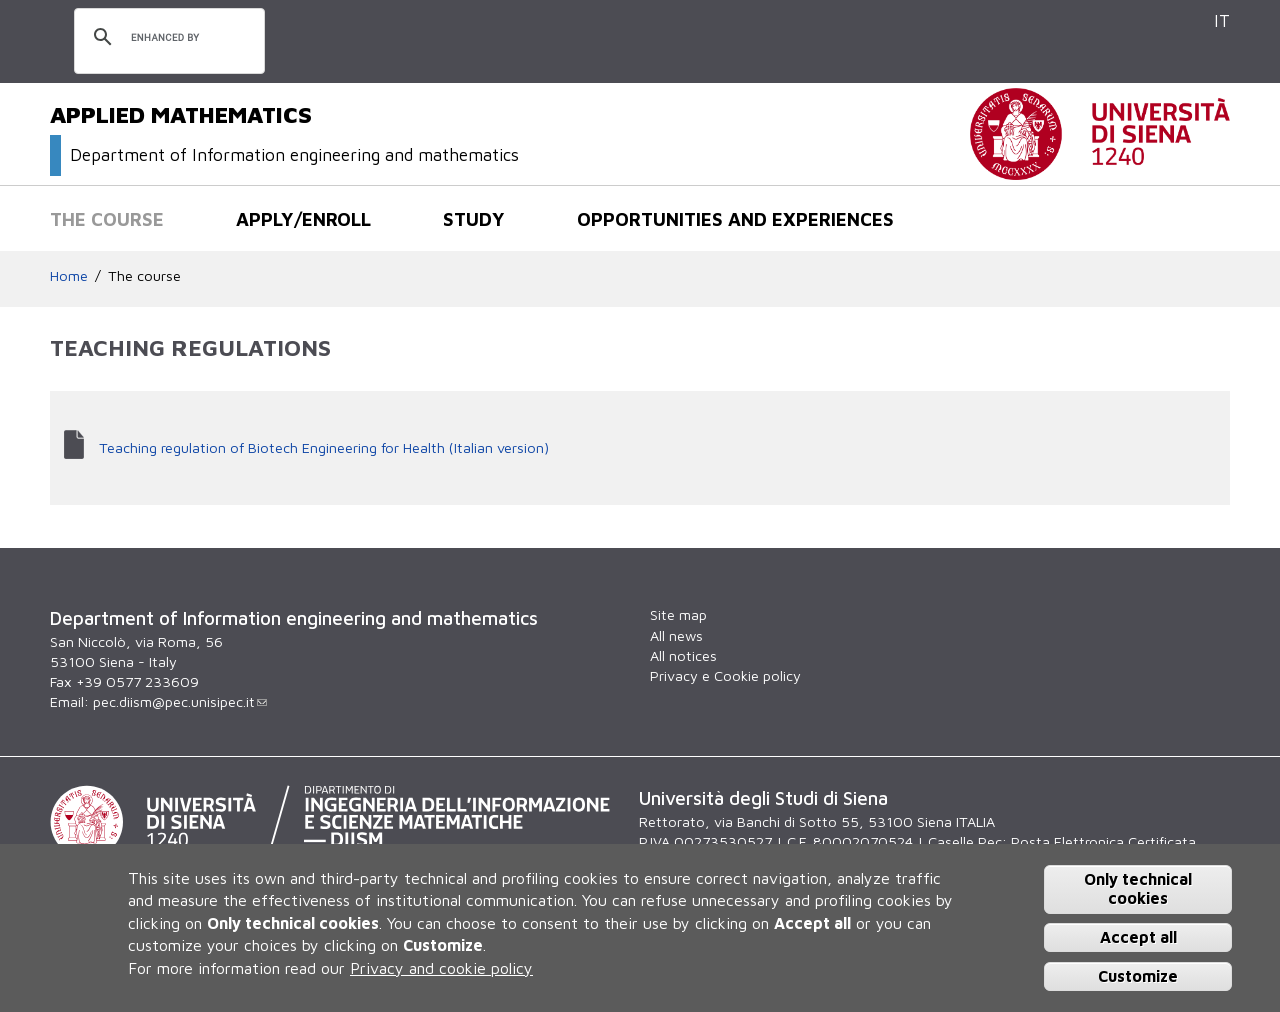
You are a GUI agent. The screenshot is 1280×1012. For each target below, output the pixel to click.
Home (69, 275)
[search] (166, 38)
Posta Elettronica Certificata (1103, 841)
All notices (683, 655)
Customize (1138, 976)
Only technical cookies (1138, 888)
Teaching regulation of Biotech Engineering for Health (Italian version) (324, 447)
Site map (678, 614)
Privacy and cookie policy (441, 968)
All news (676, 635)
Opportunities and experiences (735, 219)
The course (107, 219)
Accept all (1138, 937)
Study (474, 219)
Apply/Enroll (303, 219)
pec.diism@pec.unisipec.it (180, 701)
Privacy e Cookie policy (725, 675)
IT (1222, 20)
